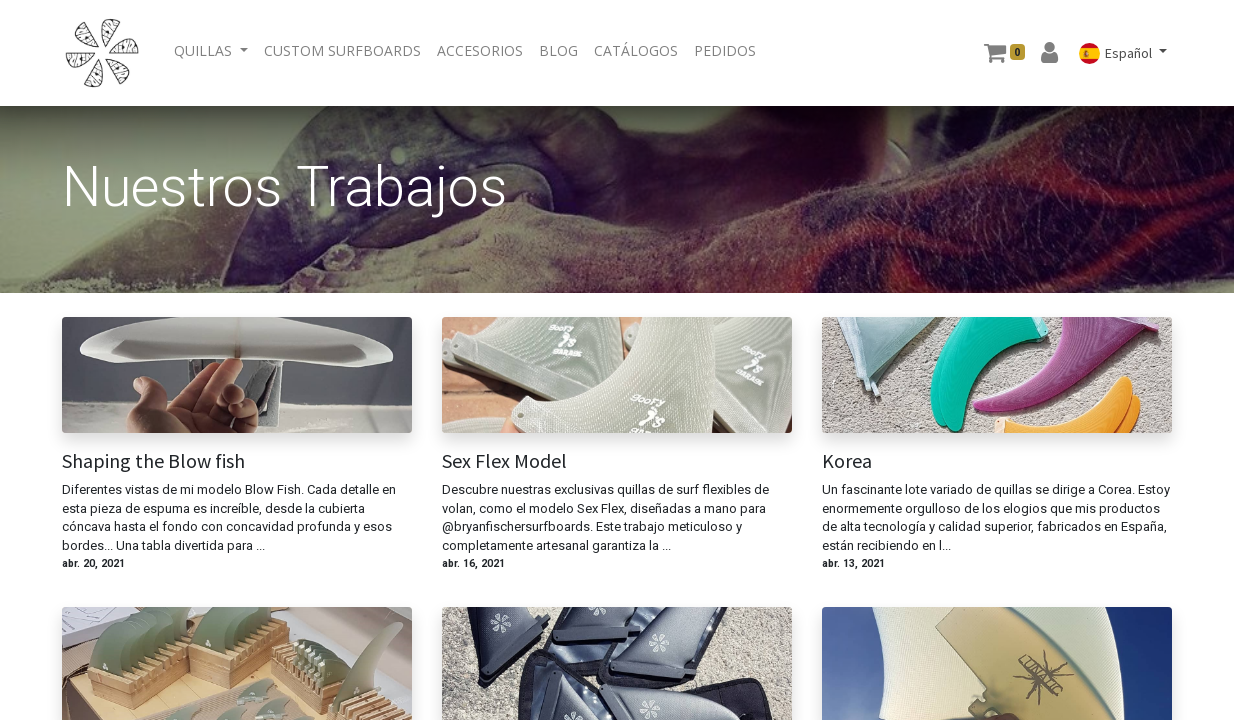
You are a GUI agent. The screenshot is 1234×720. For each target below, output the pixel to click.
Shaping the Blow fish (153, 461)
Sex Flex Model (504, 461)
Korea (847, 461)
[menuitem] (342, 50)
